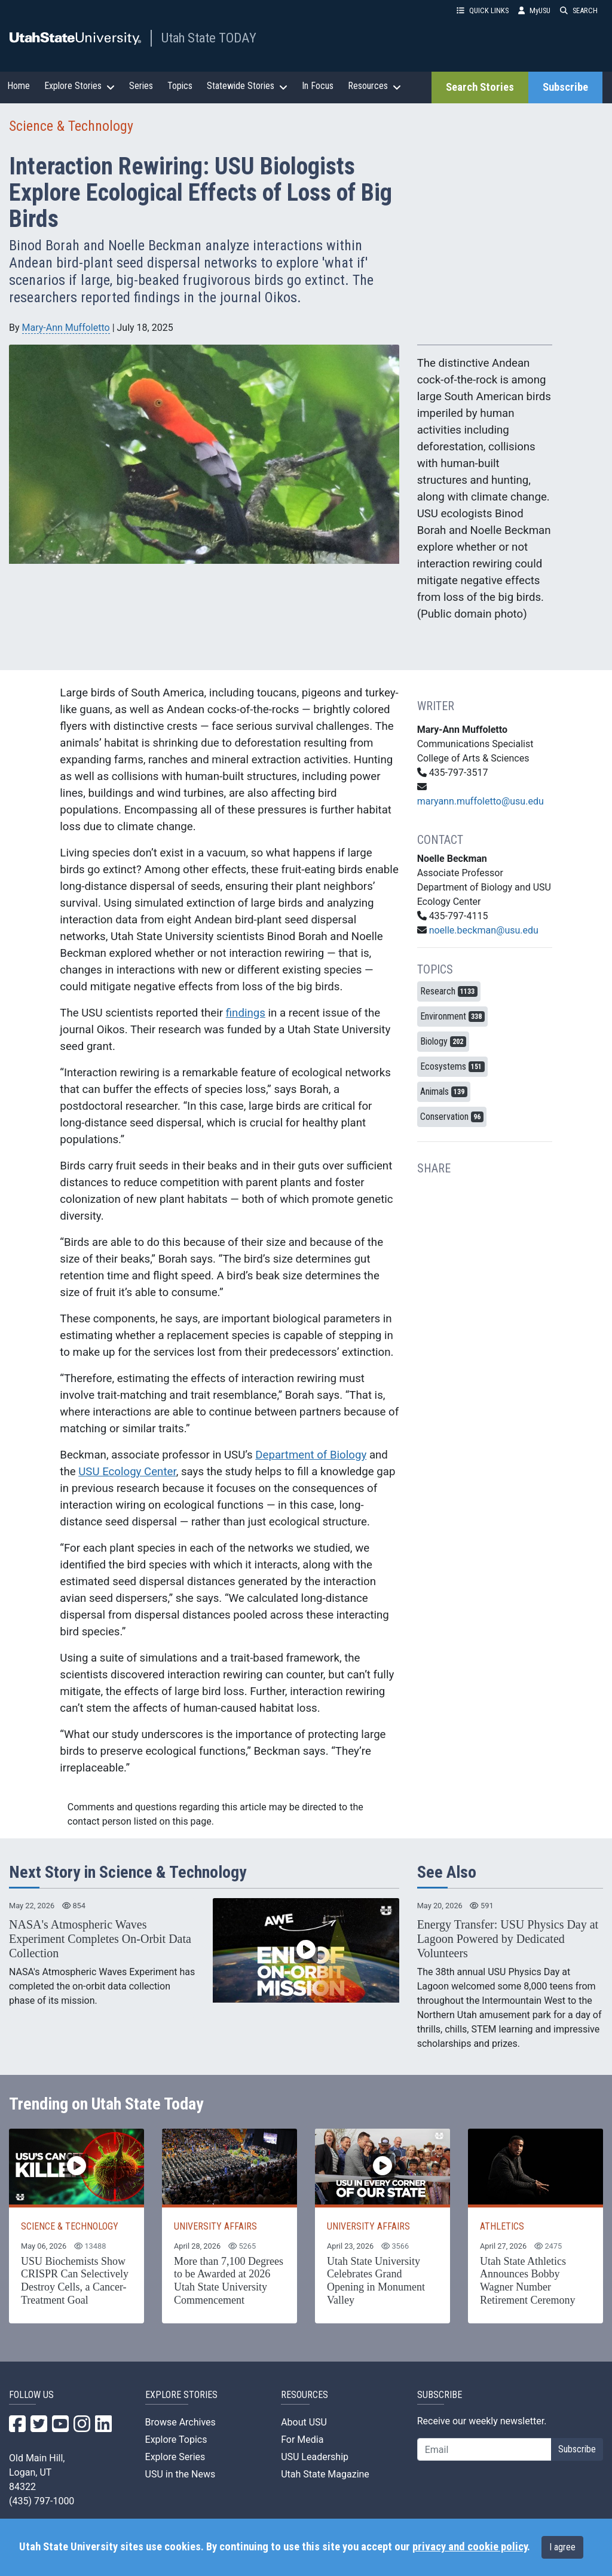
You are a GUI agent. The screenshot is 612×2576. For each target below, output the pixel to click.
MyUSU (534, 10)
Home (18, 85)
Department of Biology (310, 1455)
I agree (562, 2547)
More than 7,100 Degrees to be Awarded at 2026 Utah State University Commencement (228, 2280)
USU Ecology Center (127, 1471)
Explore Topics (176, 2439)
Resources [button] (374, 86)
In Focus (317, 85)
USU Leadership (314, 2457)
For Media (302, 2439)
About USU (304, 2422)
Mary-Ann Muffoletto (66, 327)
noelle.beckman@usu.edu (483, 930)
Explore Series (175, 2457)
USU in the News (180, 2474)
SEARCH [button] (579, 10)
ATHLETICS (502, 2226)
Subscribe (565, 87)
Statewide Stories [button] (247, 86)
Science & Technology (71, 126)
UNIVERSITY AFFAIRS (215, 2226)
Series (141, 85)
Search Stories (480, 87)
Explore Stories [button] (79, 86)
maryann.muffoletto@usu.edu (480, 801)
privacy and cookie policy (469, 2546)
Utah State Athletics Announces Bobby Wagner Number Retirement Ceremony (527, 2280)
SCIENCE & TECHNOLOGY (69, 2226)
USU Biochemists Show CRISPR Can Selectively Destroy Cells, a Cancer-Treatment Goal (74, 2280)
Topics (179, 85)
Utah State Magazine (325, 2474)
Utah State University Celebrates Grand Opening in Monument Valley (376, 2280)
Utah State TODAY (208, 37)
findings (245, 1013)
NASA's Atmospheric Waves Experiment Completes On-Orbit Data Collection (100, 1939)
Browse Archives (180, 2422)
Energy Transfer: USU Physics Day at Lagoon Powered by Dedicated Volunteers (508, 1939)
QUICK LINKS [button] (483, 10)
